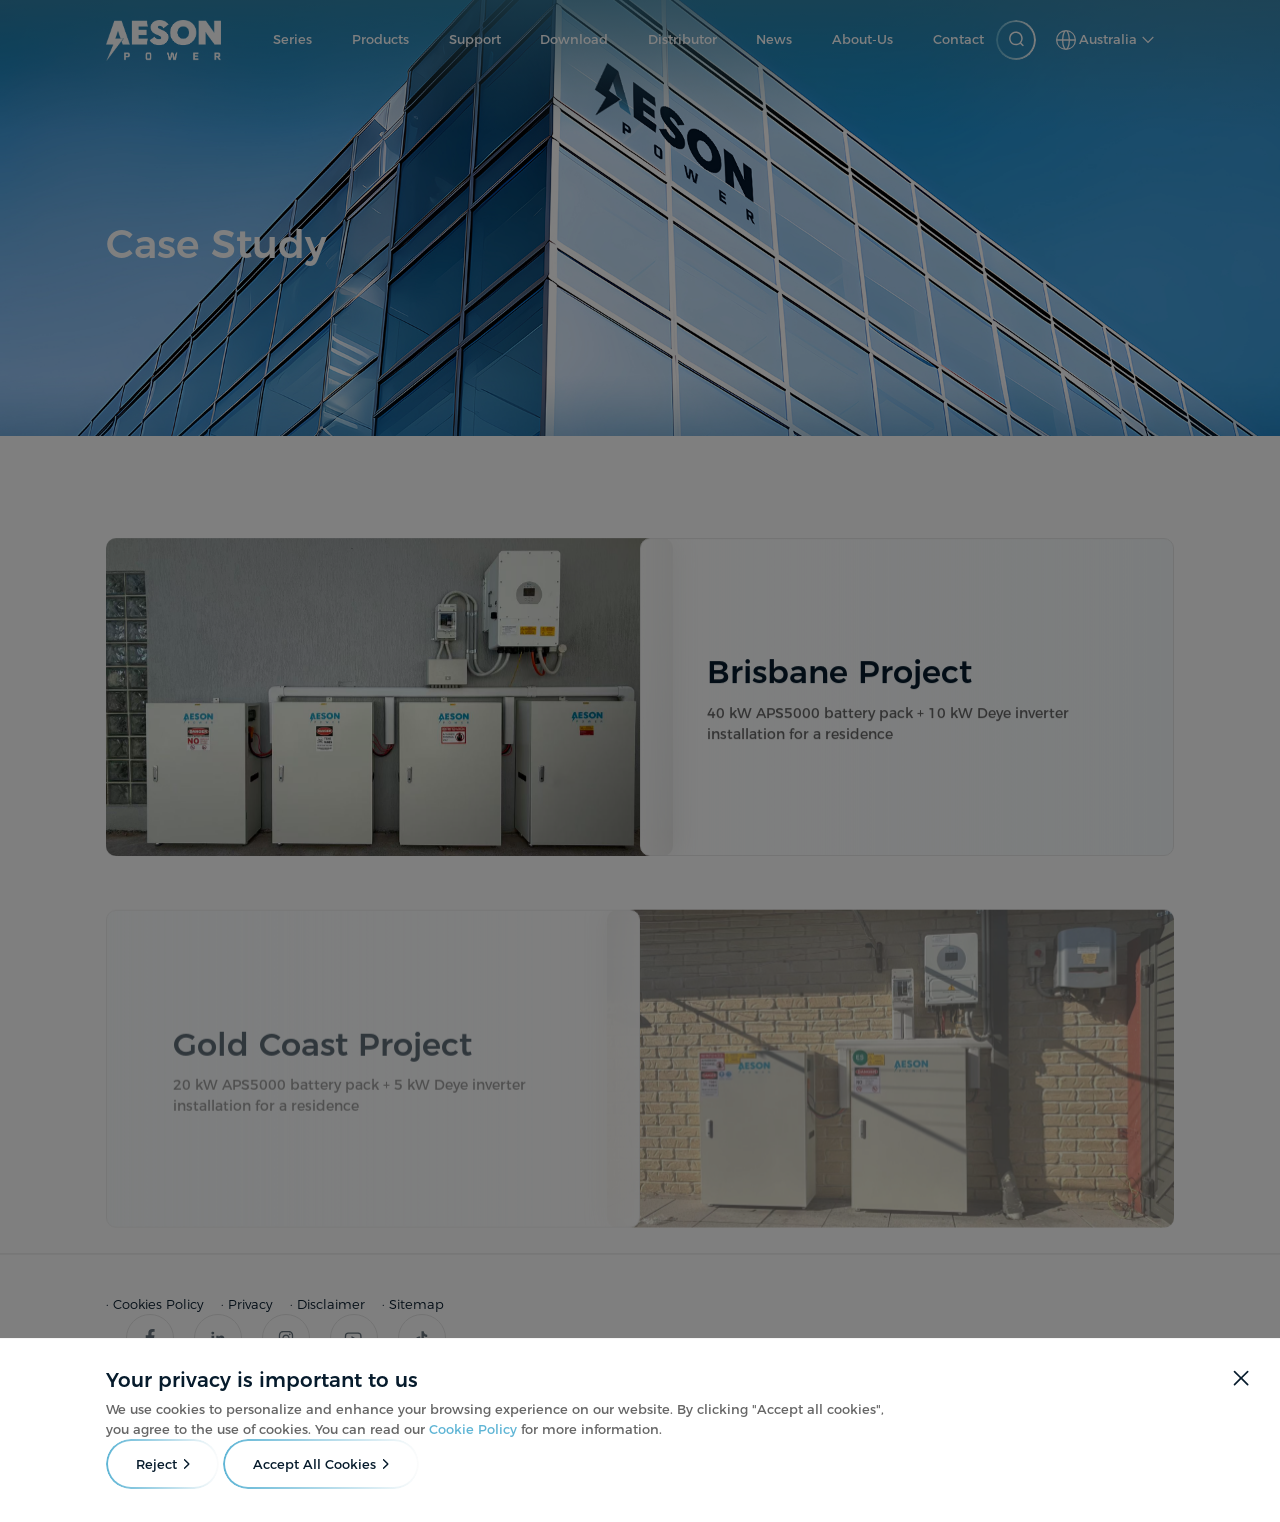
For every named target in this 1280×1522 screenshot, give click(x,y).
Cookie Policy (473, 1429)
